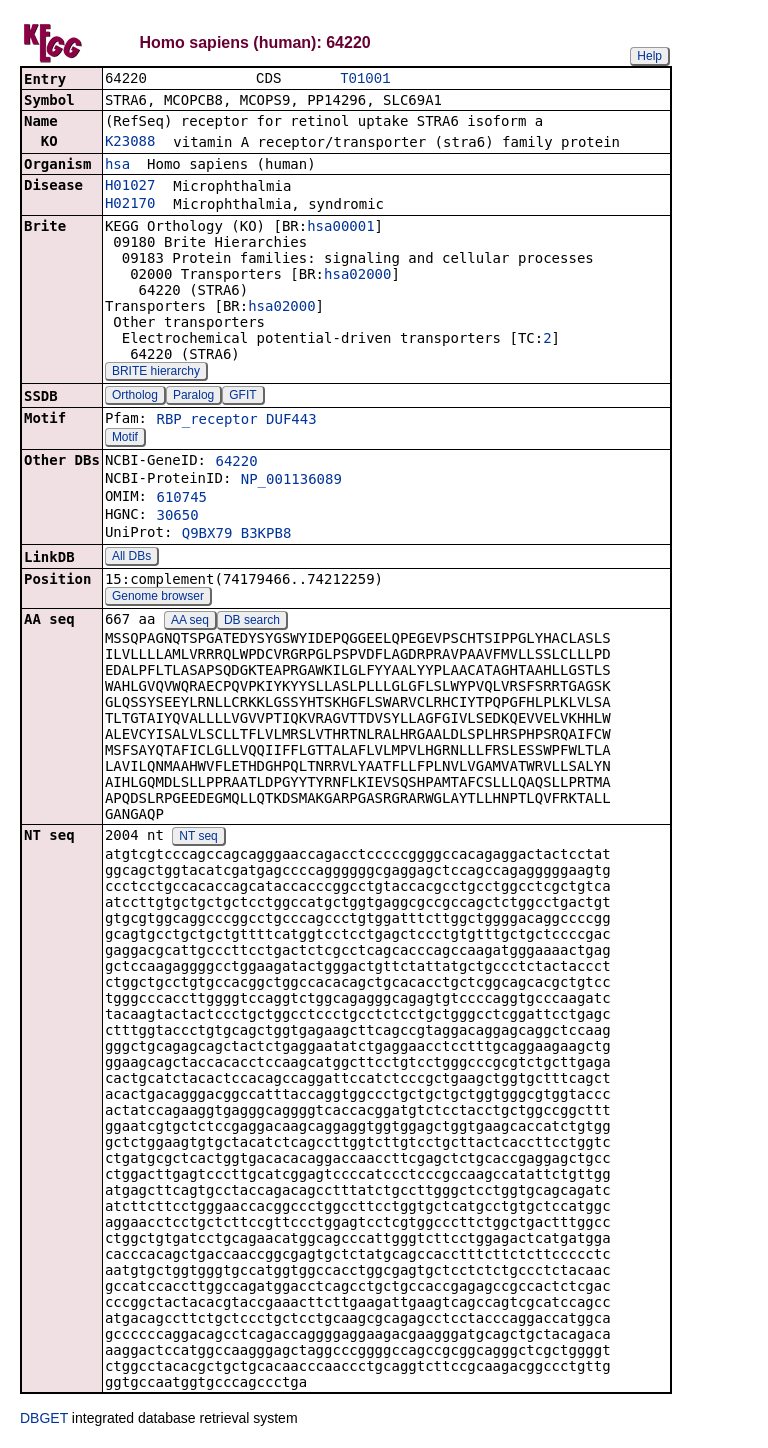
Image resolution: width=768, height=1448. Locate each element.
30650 (177, 517)
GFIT (242, 397)
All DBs (131, 558)
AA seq (190, 622)
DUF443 (291, 421)
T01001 (365, 79)
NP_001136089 (291, 481)
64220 (236, 463)
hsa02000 (357, 276)
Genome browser (158, 598)
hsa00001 (340, 228)
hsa (117, 166)
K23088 (130, 143)
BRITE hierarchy (156, 373)
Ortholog (135, 397)
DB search (252, 622)
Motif (125, 439)
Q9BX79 (207, 535)
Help (649, 56)
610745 (181, 499)
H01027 (130, 187)
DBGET (44, 1420)
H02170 (130, 205)
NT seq (198, 838)
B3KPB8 (266, 535)
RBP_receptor (206, 421)
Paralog (193, 397)
